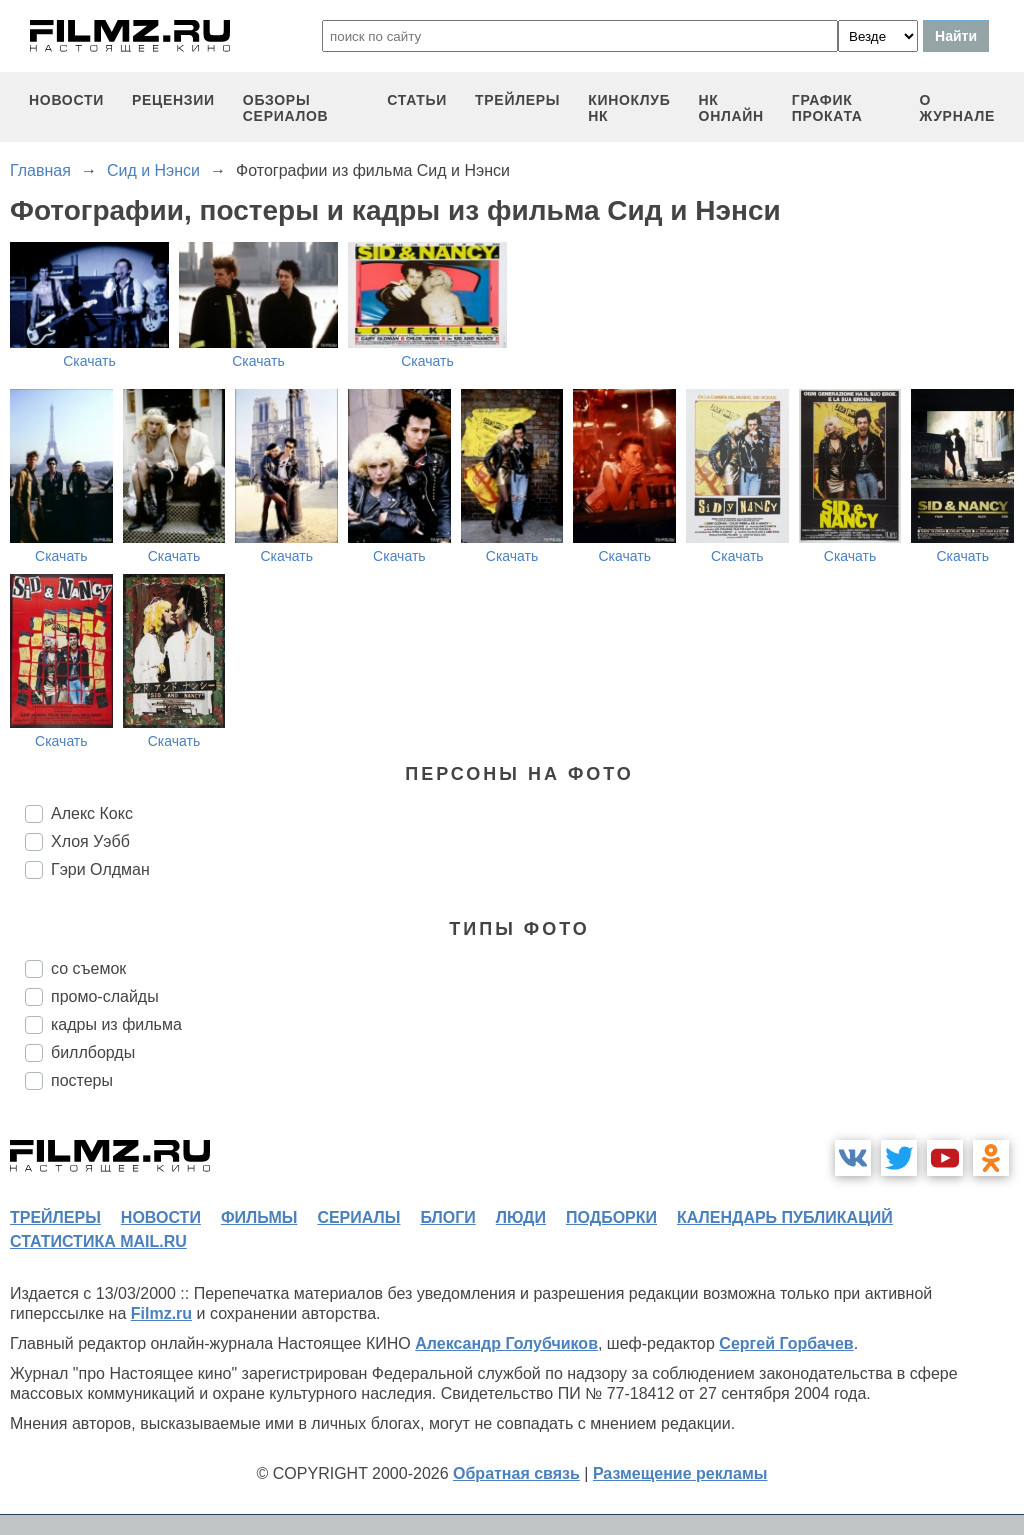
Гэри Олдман (100, 869)
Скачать (89, 361)
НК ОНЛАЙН (731, 108)
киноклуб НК (629, 108)
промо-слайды (105, 996)
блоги (447, 1217)
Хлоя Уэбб (90, 841)
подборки (611, 1217)
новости (66, 100)
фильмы (259, 1217)
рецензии (173, 100)
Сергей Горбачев (786, 1343)
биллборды (93, 1052)
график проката (827, 108)
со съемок (88, 968)
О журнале (957, 108)
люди (521, 1217)
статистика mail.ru (98, 1241)
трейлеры (517, 100)
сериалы (358, 1217)
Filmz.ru (161, 1313)
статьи (417, 100)
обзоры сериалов (286, 108)
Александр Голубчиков (506, 1343)
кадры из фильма (116, 1024)
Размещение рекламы (680, 1473)
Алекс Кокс (92, 813)
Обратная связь (516, 1473)
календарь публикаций (785, 1217)
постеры (82, 1080)
